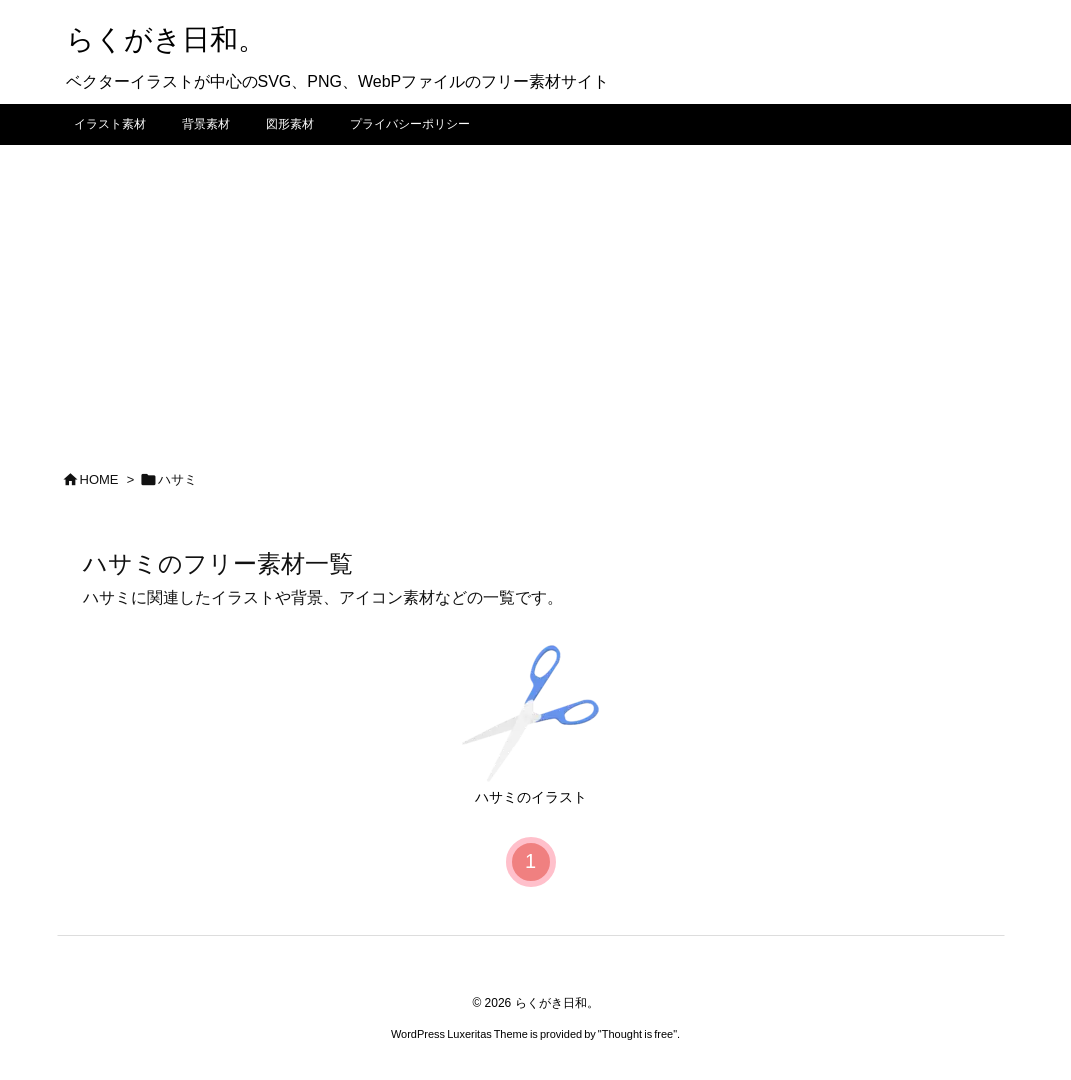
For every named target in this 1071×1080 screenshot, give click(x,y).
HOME (99, 479)
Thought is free (637, 1034)
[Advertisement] (535, 295)
